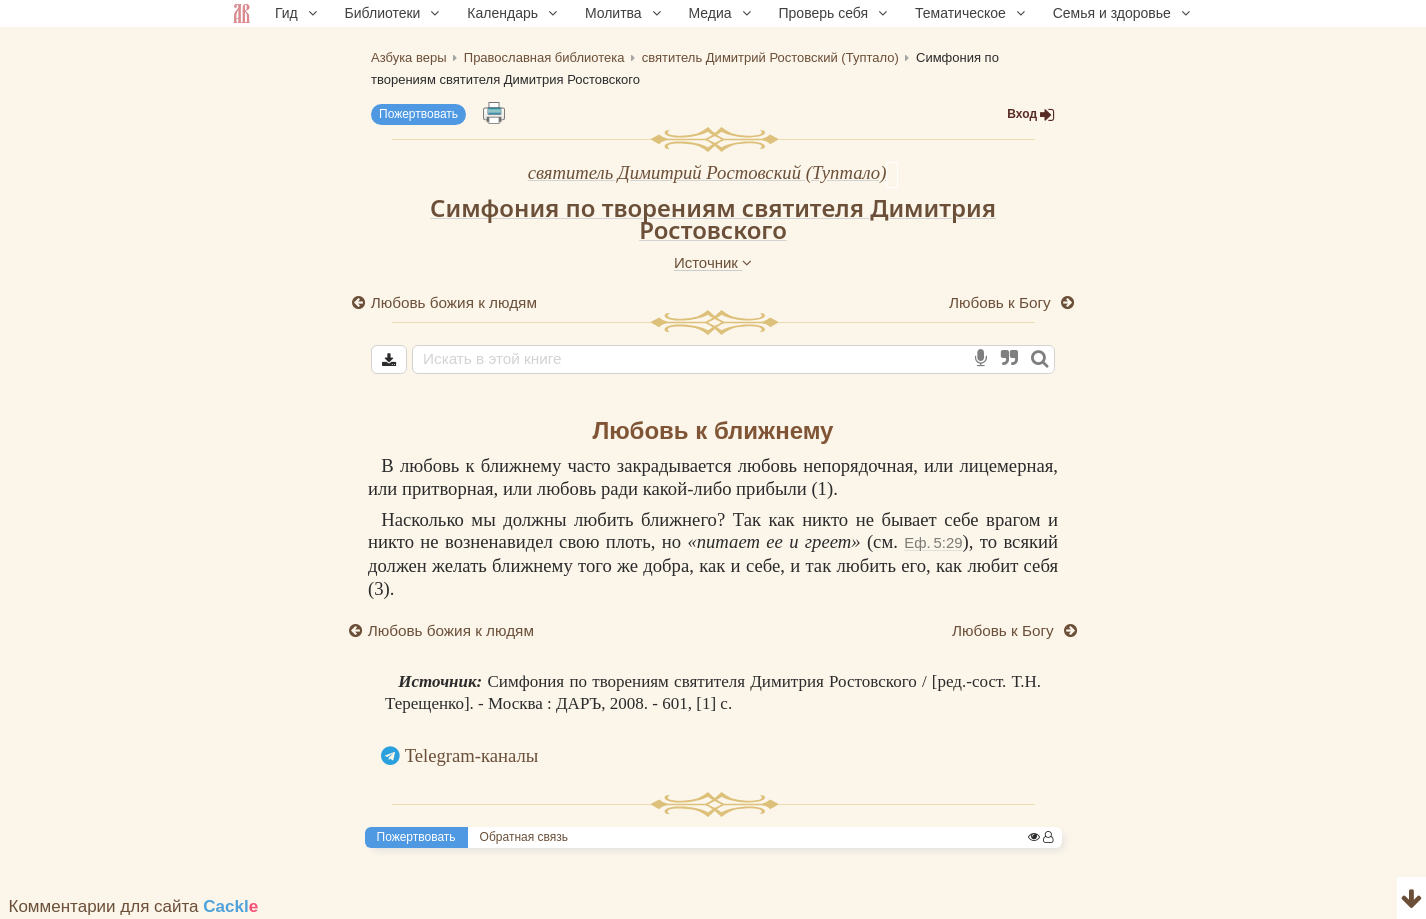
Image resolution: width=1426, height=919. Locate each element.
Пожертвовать (418, 114)
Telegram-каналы (472, 755)
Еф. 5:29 (933, 542)
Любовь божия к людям (454, 302)
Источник (713, 262)
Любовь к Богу (1002, 302)
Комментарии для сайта (134, 906)
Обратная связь (524, 837)
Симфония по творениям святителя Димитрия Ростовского (713, 219)
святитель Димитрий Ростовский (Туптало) (707, 172)
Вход (1031, 114)
